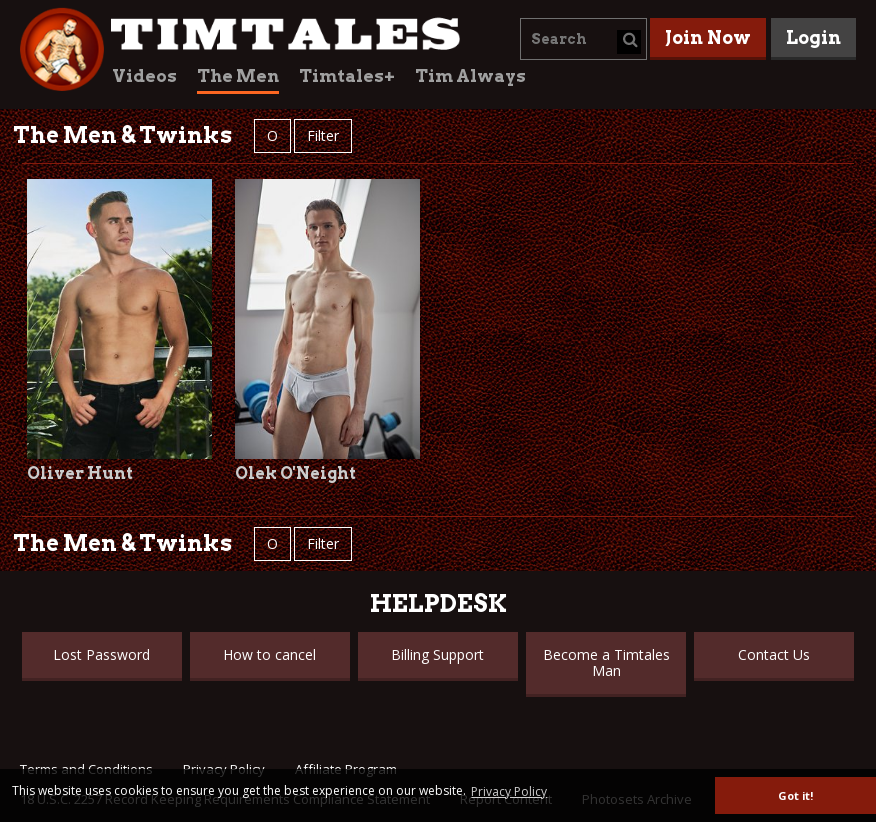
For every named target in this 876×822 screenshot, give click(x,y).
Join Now (708, 37)
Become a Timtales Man (606, 662)
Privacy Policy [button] (509, 791)
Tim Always (470, 76)
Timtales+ (347, 76)
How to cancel (269, 654)
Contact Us (774, 654)
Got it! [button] (795, 795)
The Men (238, 76)
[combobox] (583, 39)
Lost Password (101, 654)
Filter (323, 135)
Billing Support (437, 654)
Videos (144, 76)
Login (813, 37)
